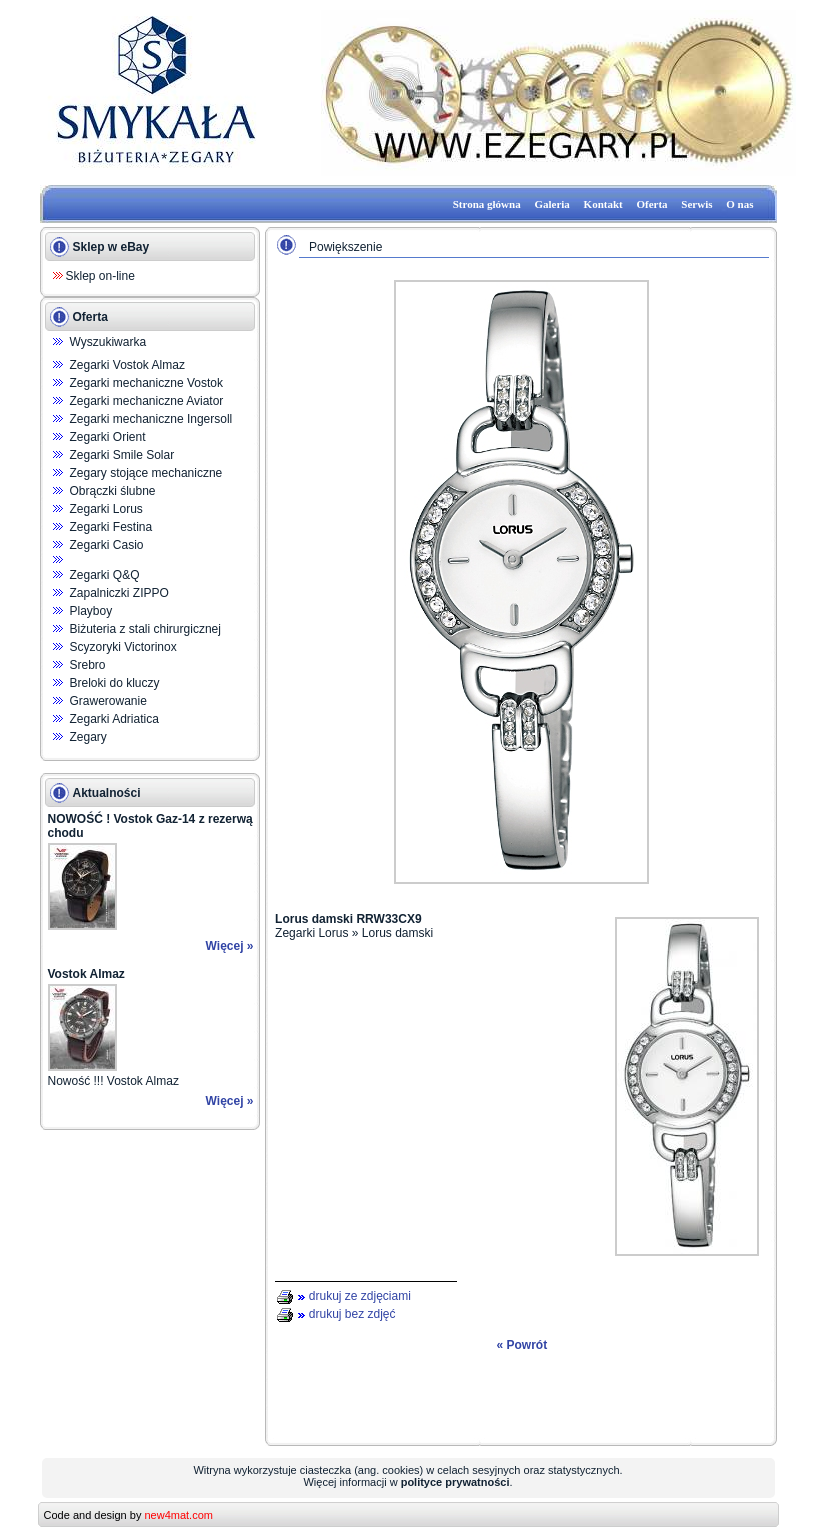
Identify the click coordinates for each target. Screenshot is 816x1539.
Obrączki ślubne (113, 491)
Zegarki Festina (111, 527)
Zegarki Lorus (106, 509)
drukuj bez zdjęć (352, 1314)
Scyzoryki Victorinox (123, 647)
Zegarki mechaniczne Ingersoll (151, 419)
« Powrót (521, 1345)
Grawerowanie (108, 701)
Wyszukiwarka (108, 342)
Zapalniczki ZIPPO (119, 593)
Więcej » (230, 946)
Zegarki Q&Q (105, 575)
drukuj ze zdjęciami (360, 1296)
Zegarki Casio (107, 545)
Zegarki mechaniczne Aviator (147, 401)
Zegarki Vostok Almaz (127, 365)
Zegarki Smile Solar (122, 455)
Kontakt (603, 204)
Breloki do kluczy (115, 683)
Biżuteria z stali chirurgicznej (145, 629)
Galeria (551, 204)
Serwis (696, 204)
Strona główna (487, 204)
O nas (739, 204)
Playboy (91, 611)
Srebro (88, 665)
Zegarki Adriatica (114, 719)
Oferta (651, 204)
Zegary (88, 737)
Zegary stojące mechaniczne (146, 473)
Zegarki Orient (108, 437)
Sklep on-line (100, 276)
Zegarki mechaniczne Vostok (146, 383)
